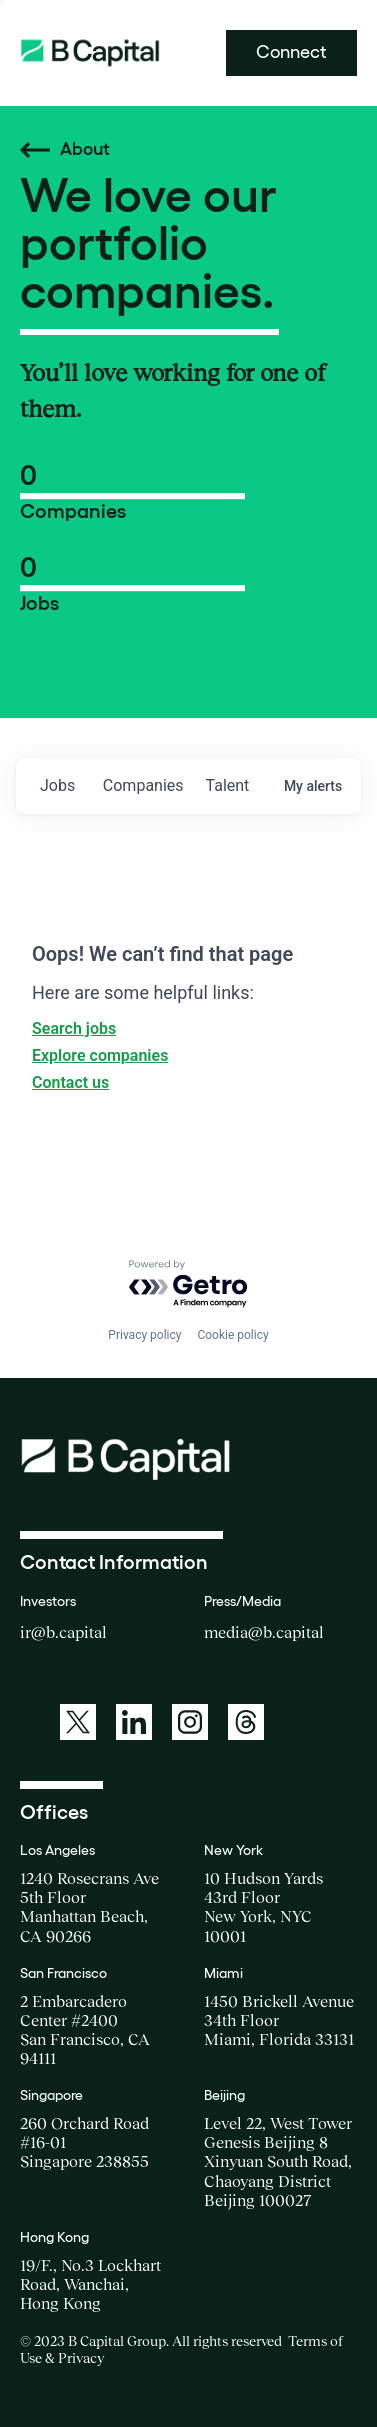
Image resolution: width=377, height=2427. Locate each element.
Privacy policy (144, 1335)
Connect (291, 52)
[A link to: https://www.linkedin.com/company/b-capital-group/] (134, 1722)
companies (143, 785)
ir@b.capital (63, 1632)
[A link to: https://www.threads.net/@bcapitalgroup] (246, 1722)
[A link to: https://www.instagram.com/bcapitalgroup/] (190, 1722)
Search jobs (74, 1028)
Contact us (70, 1082)
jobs (57, 785)
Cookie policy (232, 1335)
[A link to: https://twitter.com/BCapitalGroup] (78, 1722)
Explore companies (100, 1055)
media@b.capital (264, 1632)
